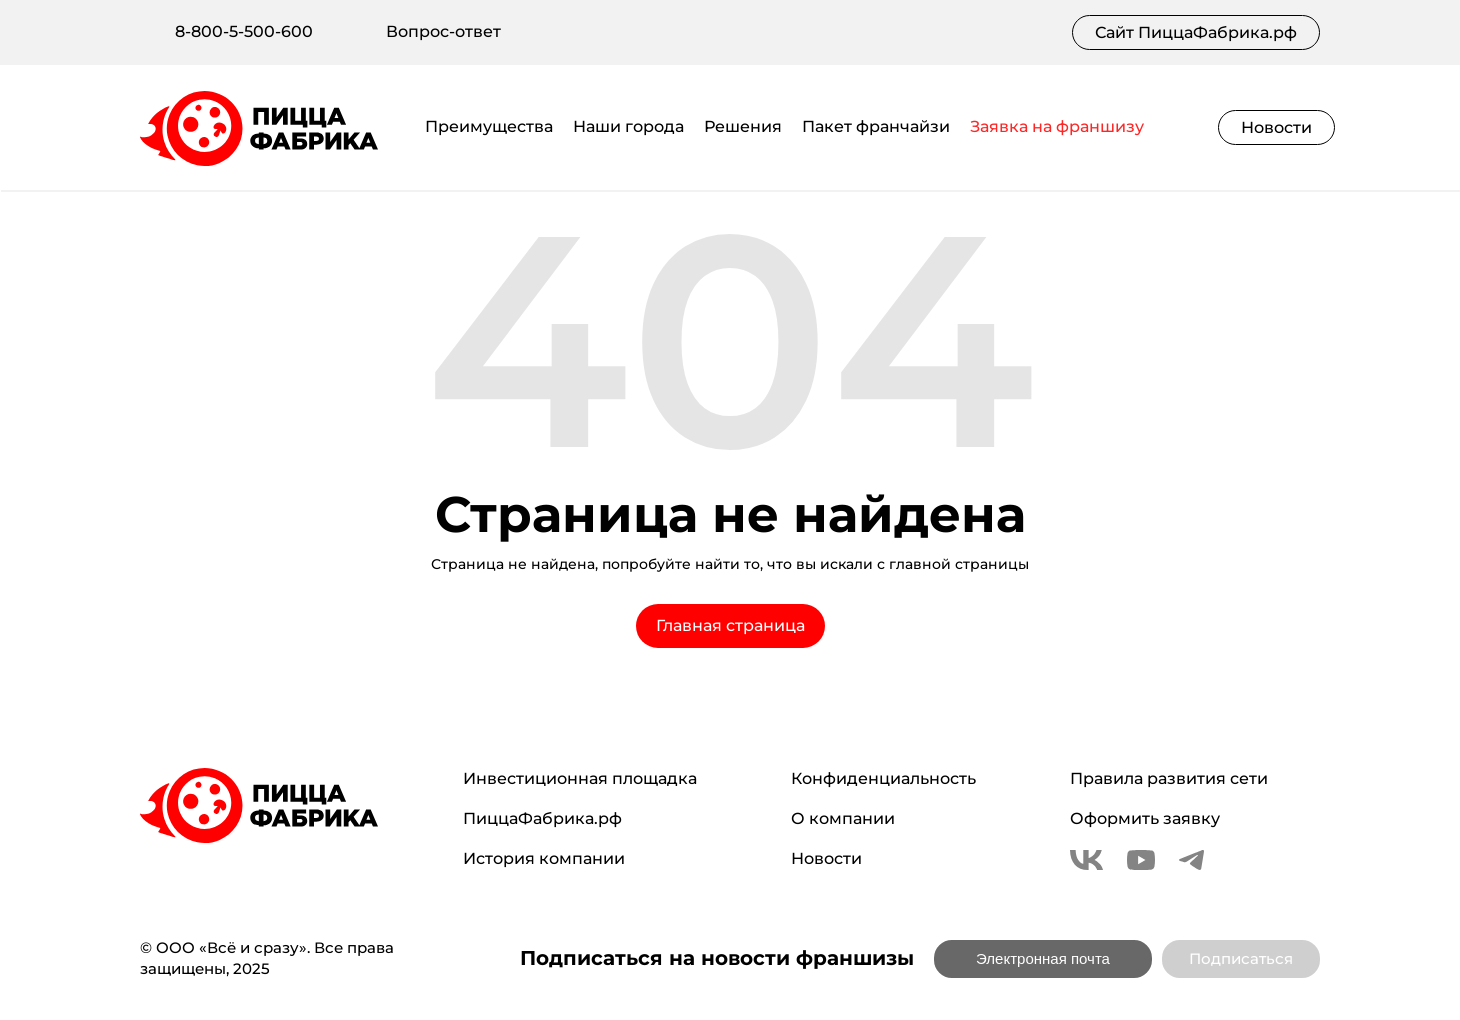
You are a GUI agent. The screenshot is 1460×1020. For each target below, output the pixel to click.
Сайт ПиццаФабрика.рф (1196, 32)
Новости (1276, 127)
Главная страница (730, 625)
